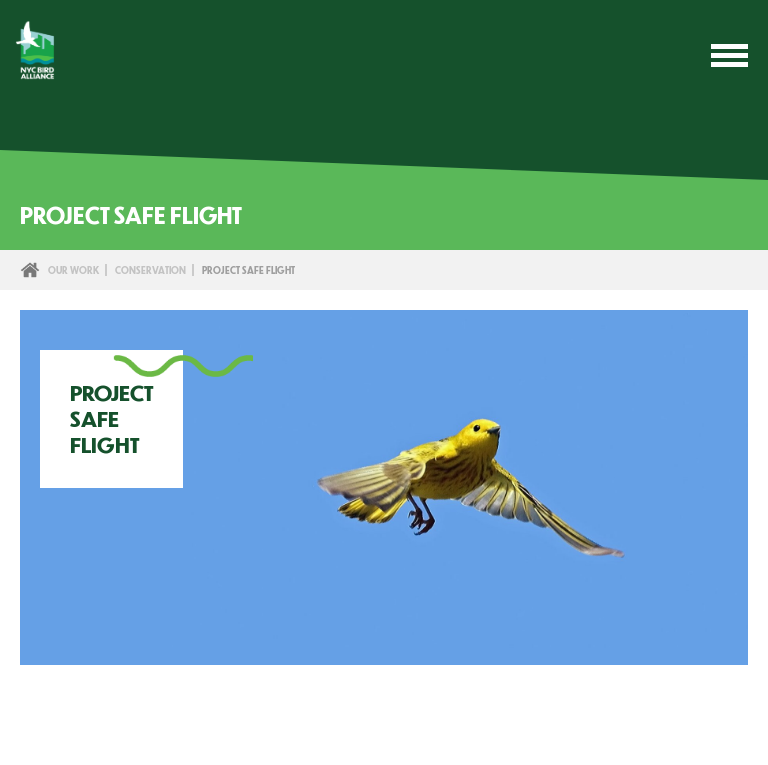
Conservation (150, 270)
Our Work (73, 270)
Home (30, 270)
